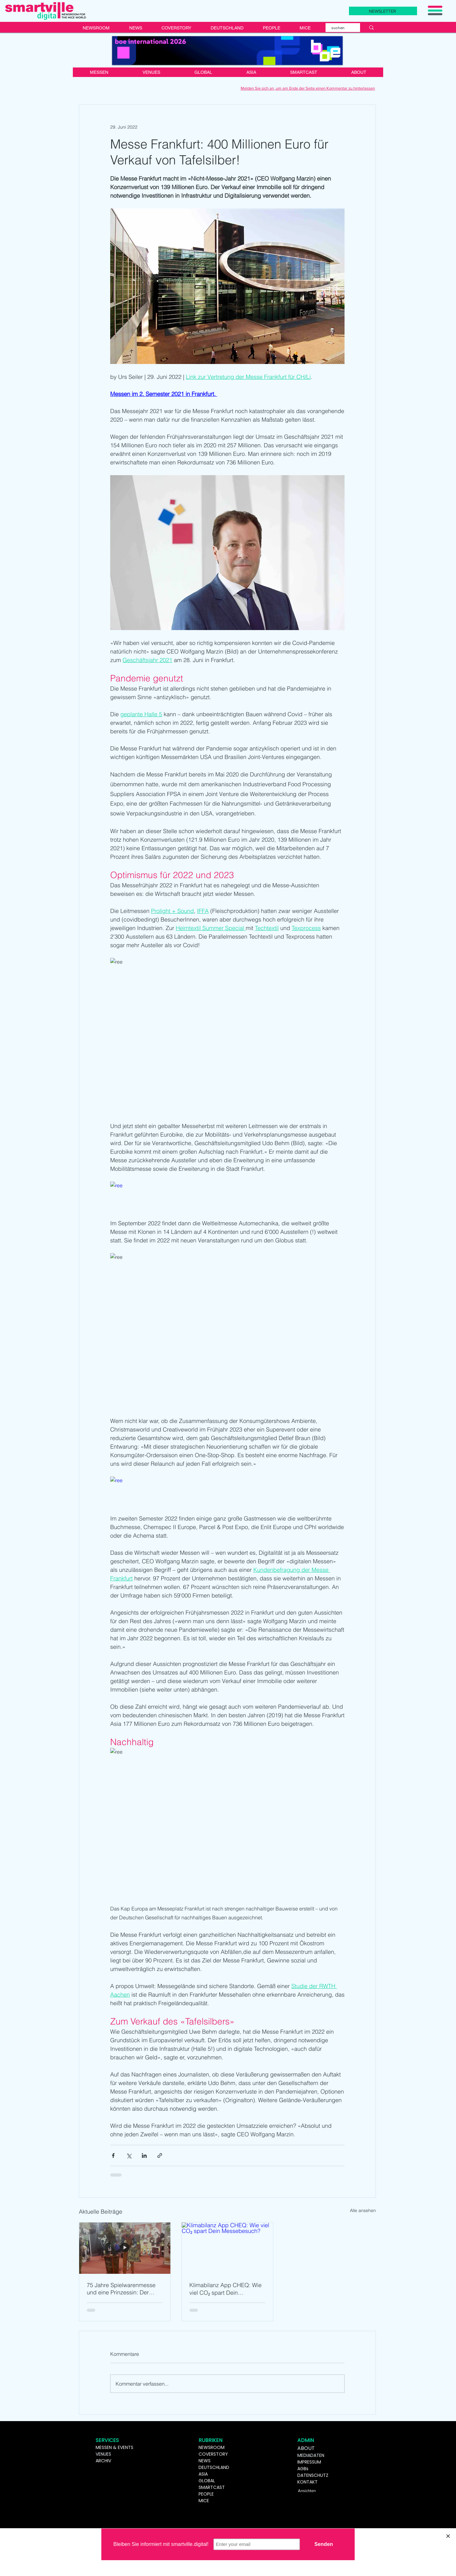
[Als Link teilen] (160, 2155)
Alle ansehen (363, 2210)
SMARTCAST (212, 2487)
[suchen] (339, 28)
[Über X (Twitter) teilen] (129, 2155)
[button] (435, 10)
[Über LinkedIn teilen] (144, 2155)
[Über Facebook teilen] (113, 2155)
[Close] (448, 2536)
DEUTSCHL (209, 2467)
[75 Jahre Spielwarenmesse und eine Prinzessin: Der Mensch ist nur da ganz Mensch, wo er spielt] (124, 2248)
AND (224, 2467)
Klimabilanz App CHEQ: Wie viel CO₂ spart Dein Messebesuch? (225, 2288)
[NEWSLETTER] (383, 11)
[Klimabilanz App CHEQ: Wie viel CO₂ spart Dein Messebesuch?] (227, 2248)
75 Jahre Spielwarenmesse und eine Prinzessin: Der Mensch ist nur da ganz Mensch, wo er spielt (121, 2288)
